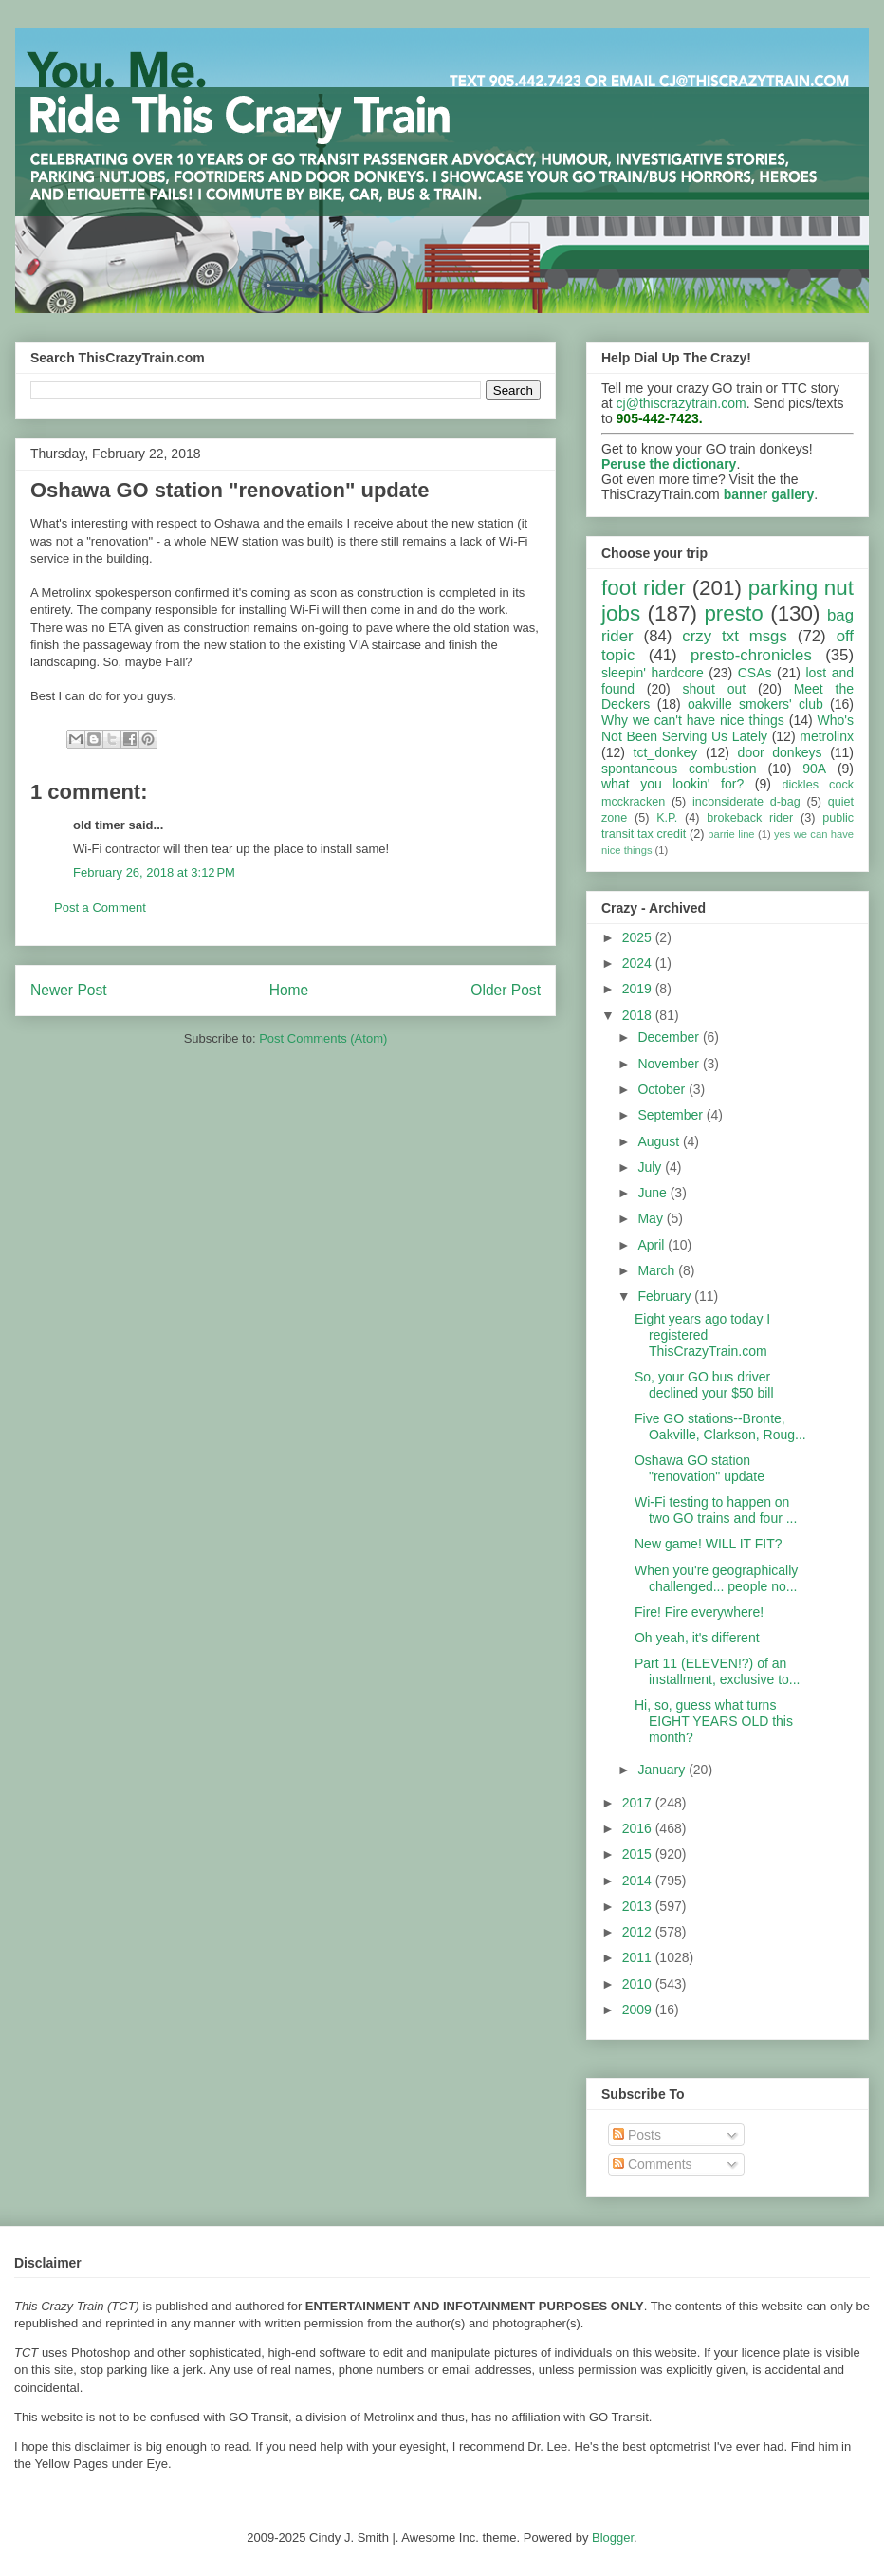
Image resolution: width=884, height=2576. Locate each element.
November (669, 1063)
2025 (638, 937)
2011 (638, 1957)
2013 (638, 1906)
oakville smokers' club (755, 704)
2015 (638, 1854)
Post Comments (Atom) (323, 1038)
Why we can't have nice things (692, 720)
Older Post (505, 990)
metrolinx (827, 736)
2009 (638, 2009)
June (653, 1192)
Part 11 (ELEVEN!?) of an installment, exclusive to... (718, 1671)
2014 (638, 1880)
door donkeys (780, 752)
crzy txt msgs (734, 636)
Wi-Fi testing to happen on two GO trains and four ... (716, 1510)
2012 (638, 1931)
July (651, 1167)
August (659, 1141)
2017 (638, 1802)
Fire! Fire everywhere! (699, 1612)
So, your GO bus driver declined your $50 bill (704, 1384)
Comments (652, 2164)
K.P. (666, 818)
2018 (638, 1015)
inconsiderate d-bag (746, 801)
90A (814, 768)
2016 (638, 1828)
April (652, 1244)
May (651, 1218)
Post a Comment (100, 907)
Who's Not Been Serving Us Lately (727, 728)
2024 (638, 963)
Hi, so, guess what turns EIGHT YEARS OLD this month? (714, 1721)
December (669, 1037)
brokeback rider (750, 818)
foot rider (643, 588)
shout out (714, 688)
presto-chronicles (751, 655)
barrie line (731, 834)
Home (289, 990)
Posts (637, 2134)
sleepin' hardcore (652, 672)
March (657, 1270)
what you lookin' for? (672, 783)
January (663, 1769)
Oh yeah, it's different (697, 1637)
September (671, 1114)
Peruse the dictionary (668, 464)
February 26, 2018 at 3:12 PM (154, 872)
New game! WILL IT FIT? (709, 1543)
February (665, 1296)
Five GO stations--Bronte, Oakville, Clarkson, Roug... (720, 1426)
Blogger (613, 2537)
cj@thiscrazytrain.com (681, 403)
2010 (638, 1984)
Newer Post (68, 990)
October (663, 1089)
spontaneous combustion (679, 768)
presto (733, 613)
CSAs (755, 672)
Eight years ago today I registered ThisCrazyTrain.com (702, 1335)
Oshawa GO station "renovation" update (699, 1468)
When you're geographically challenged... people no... (716, 1578)
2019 (638, 988)
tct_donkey (666, 752)
